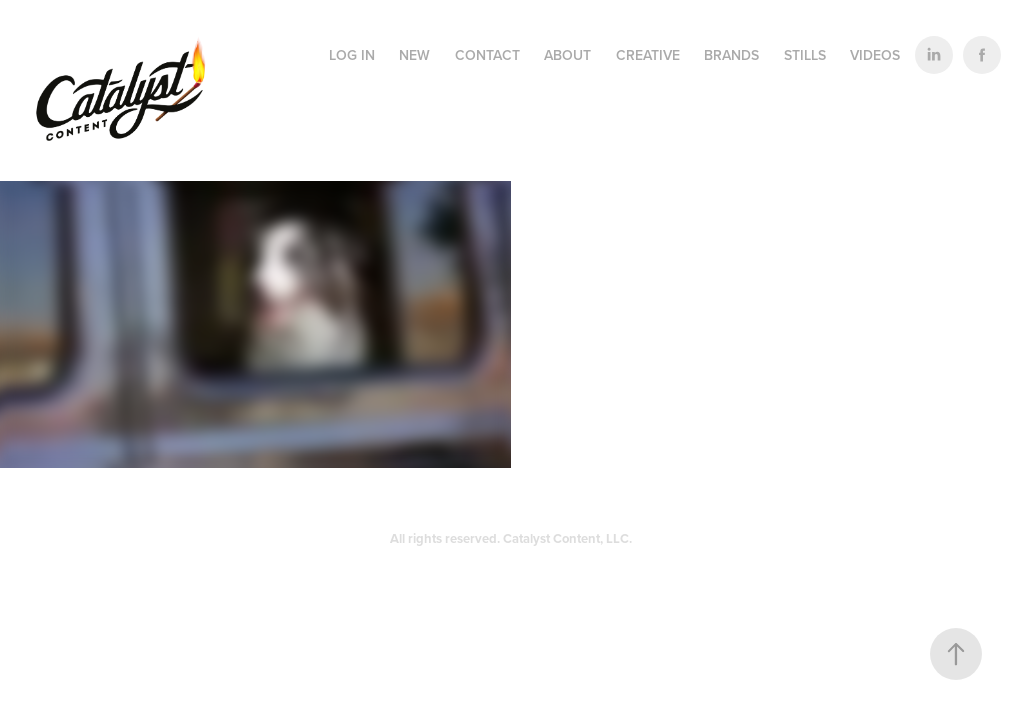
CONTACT (487, 55)
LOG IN (352, 55)
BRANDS (731, 55)
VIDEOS (875, 55)
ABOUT (567, 55)
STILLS (805, 55)
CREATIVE (648, 55)
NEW (414, 55)
